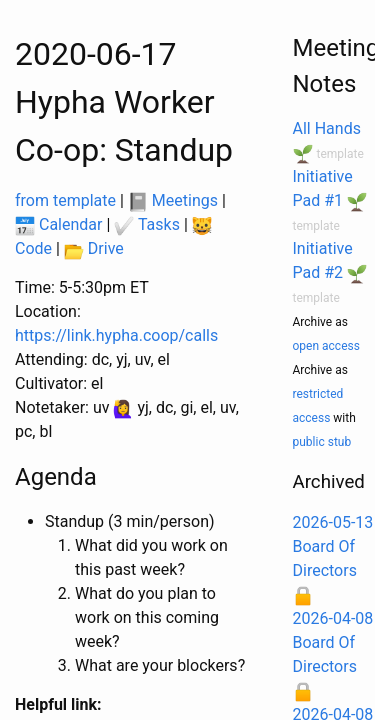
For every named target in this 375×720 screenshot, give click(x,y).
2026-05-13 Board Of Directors (333, 546)
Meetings (173, 200)
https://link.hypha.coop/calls (116, 335)
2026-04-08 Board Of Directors (333, 642)
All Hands (327, 128)
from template (65, 200)
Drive (94, 248)
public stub (322, 442)
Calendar (58, 224)
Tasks (147, 224)
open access (326, 346)
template (339, 154)
